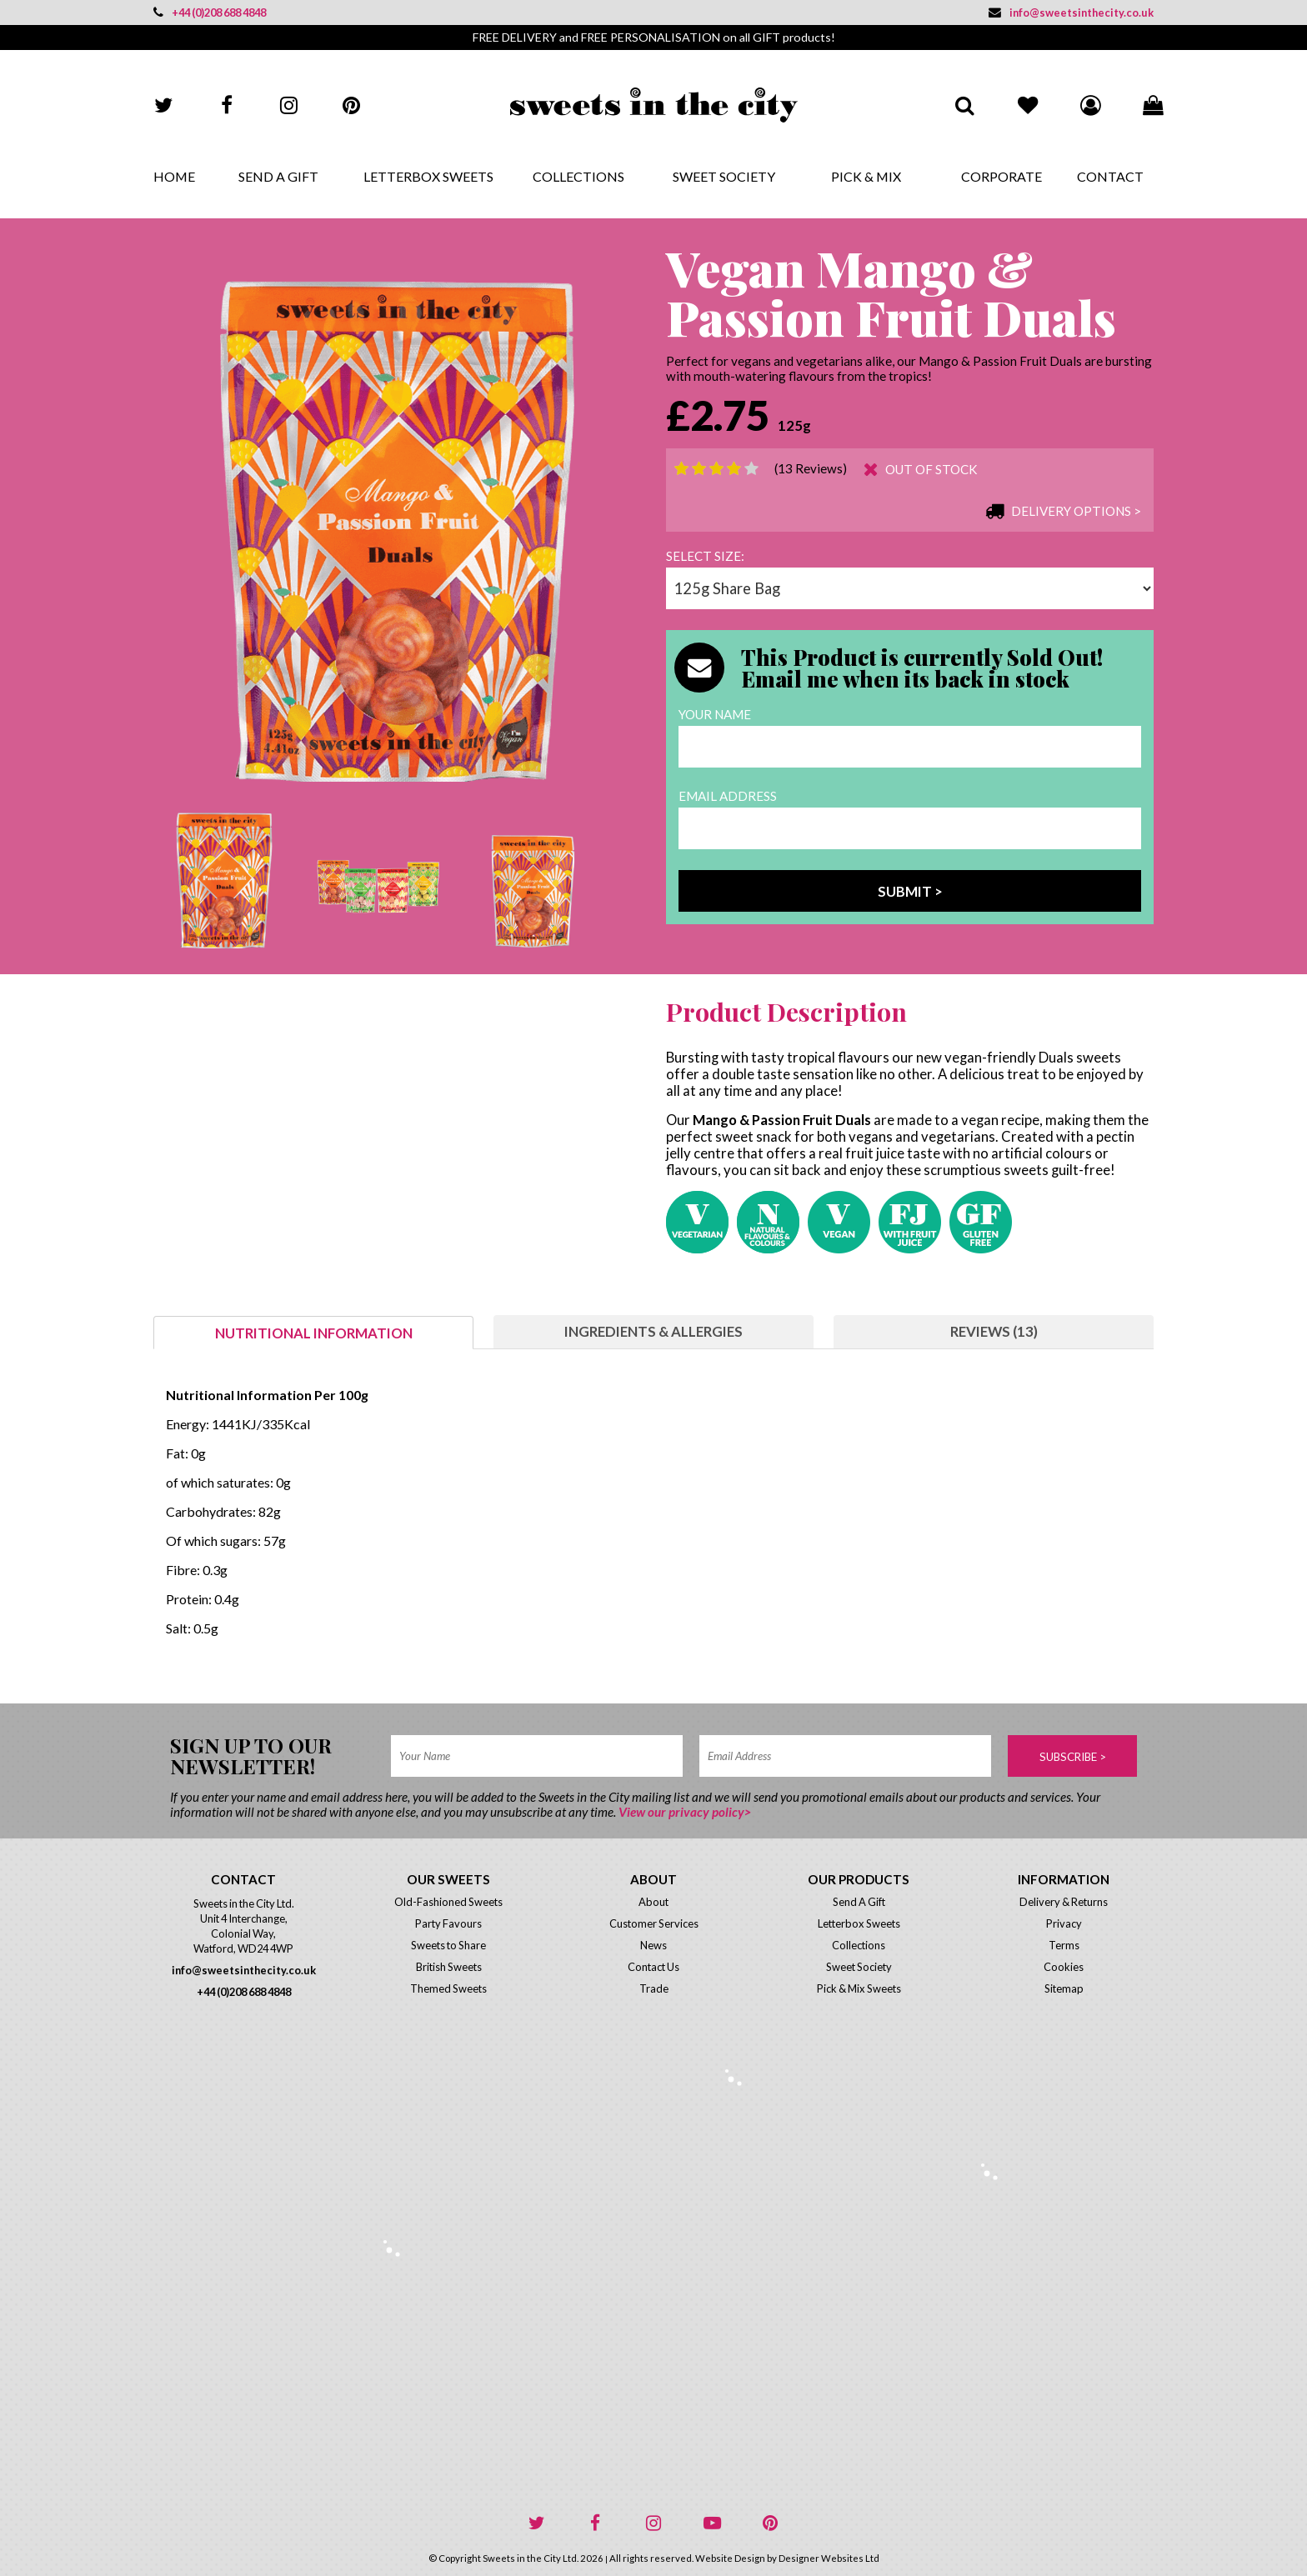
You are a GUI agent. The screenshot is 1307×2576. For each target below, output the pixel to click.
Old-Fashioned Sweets (448, 1901)
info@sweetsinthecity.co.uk (1071, 12)
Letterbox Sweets (428, 176)
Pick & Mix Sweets (859, 1988)
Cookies (1064, 1966)
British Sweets (449, 1966)
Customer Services (654, 1923)
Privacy (1064, 1923)
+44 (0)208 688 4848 (209, 12)
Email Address (728, 795)
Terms (1064, 1945)
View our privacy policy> (684, 1811)
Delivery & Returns (1063, 1901)
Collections (578, 176)
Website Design (730, 2558)
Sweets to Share (448, 1945)
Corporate (1001, 176)
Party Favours (448, 1923)
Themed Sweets (448, 1988)
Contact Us (653, 1966)
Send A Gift (278, 176)
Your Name (715, 714)
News (653, 1945)
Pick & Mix (866, 176)
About (653, 1901)
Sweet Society (724, 176)
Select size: (705, 555)
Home (174, 176)
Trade (654, 1988)
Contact (1110, 176)
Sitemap (1064, 1988)
